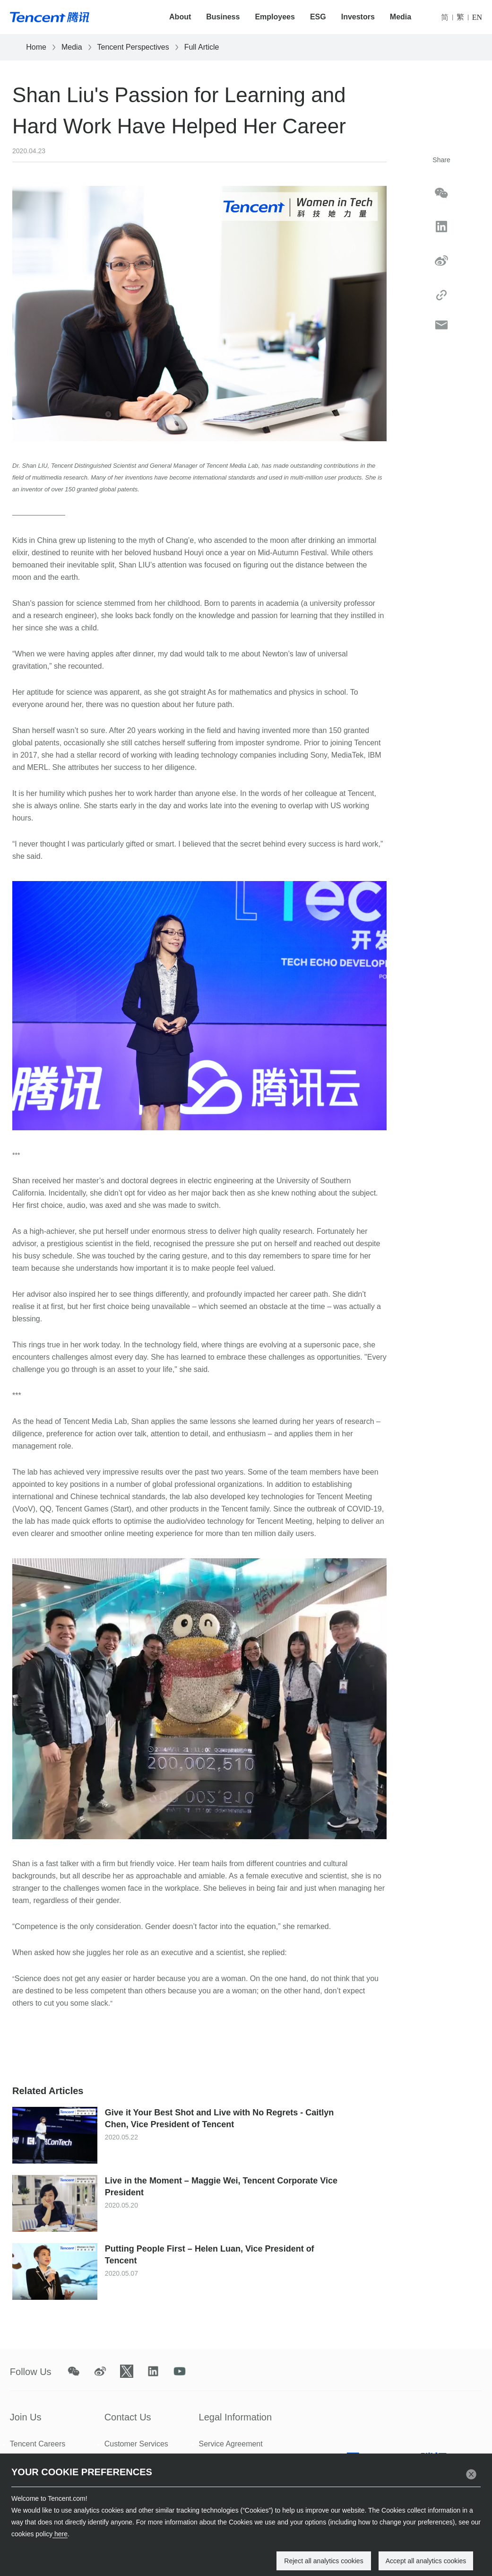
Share (441, 160)
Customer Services (136, 2444)
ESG (318, 17)
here (60, 2534)
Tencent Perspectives (133, 47)
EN (477, 17)
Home (36, 47)
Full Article (201, 47)
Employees (274, 17)
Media (400, 17)
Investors (358, 17)
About (180, 17)
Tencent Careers (37, 2444)
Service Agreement (231, 2444)
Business (223, 17)
